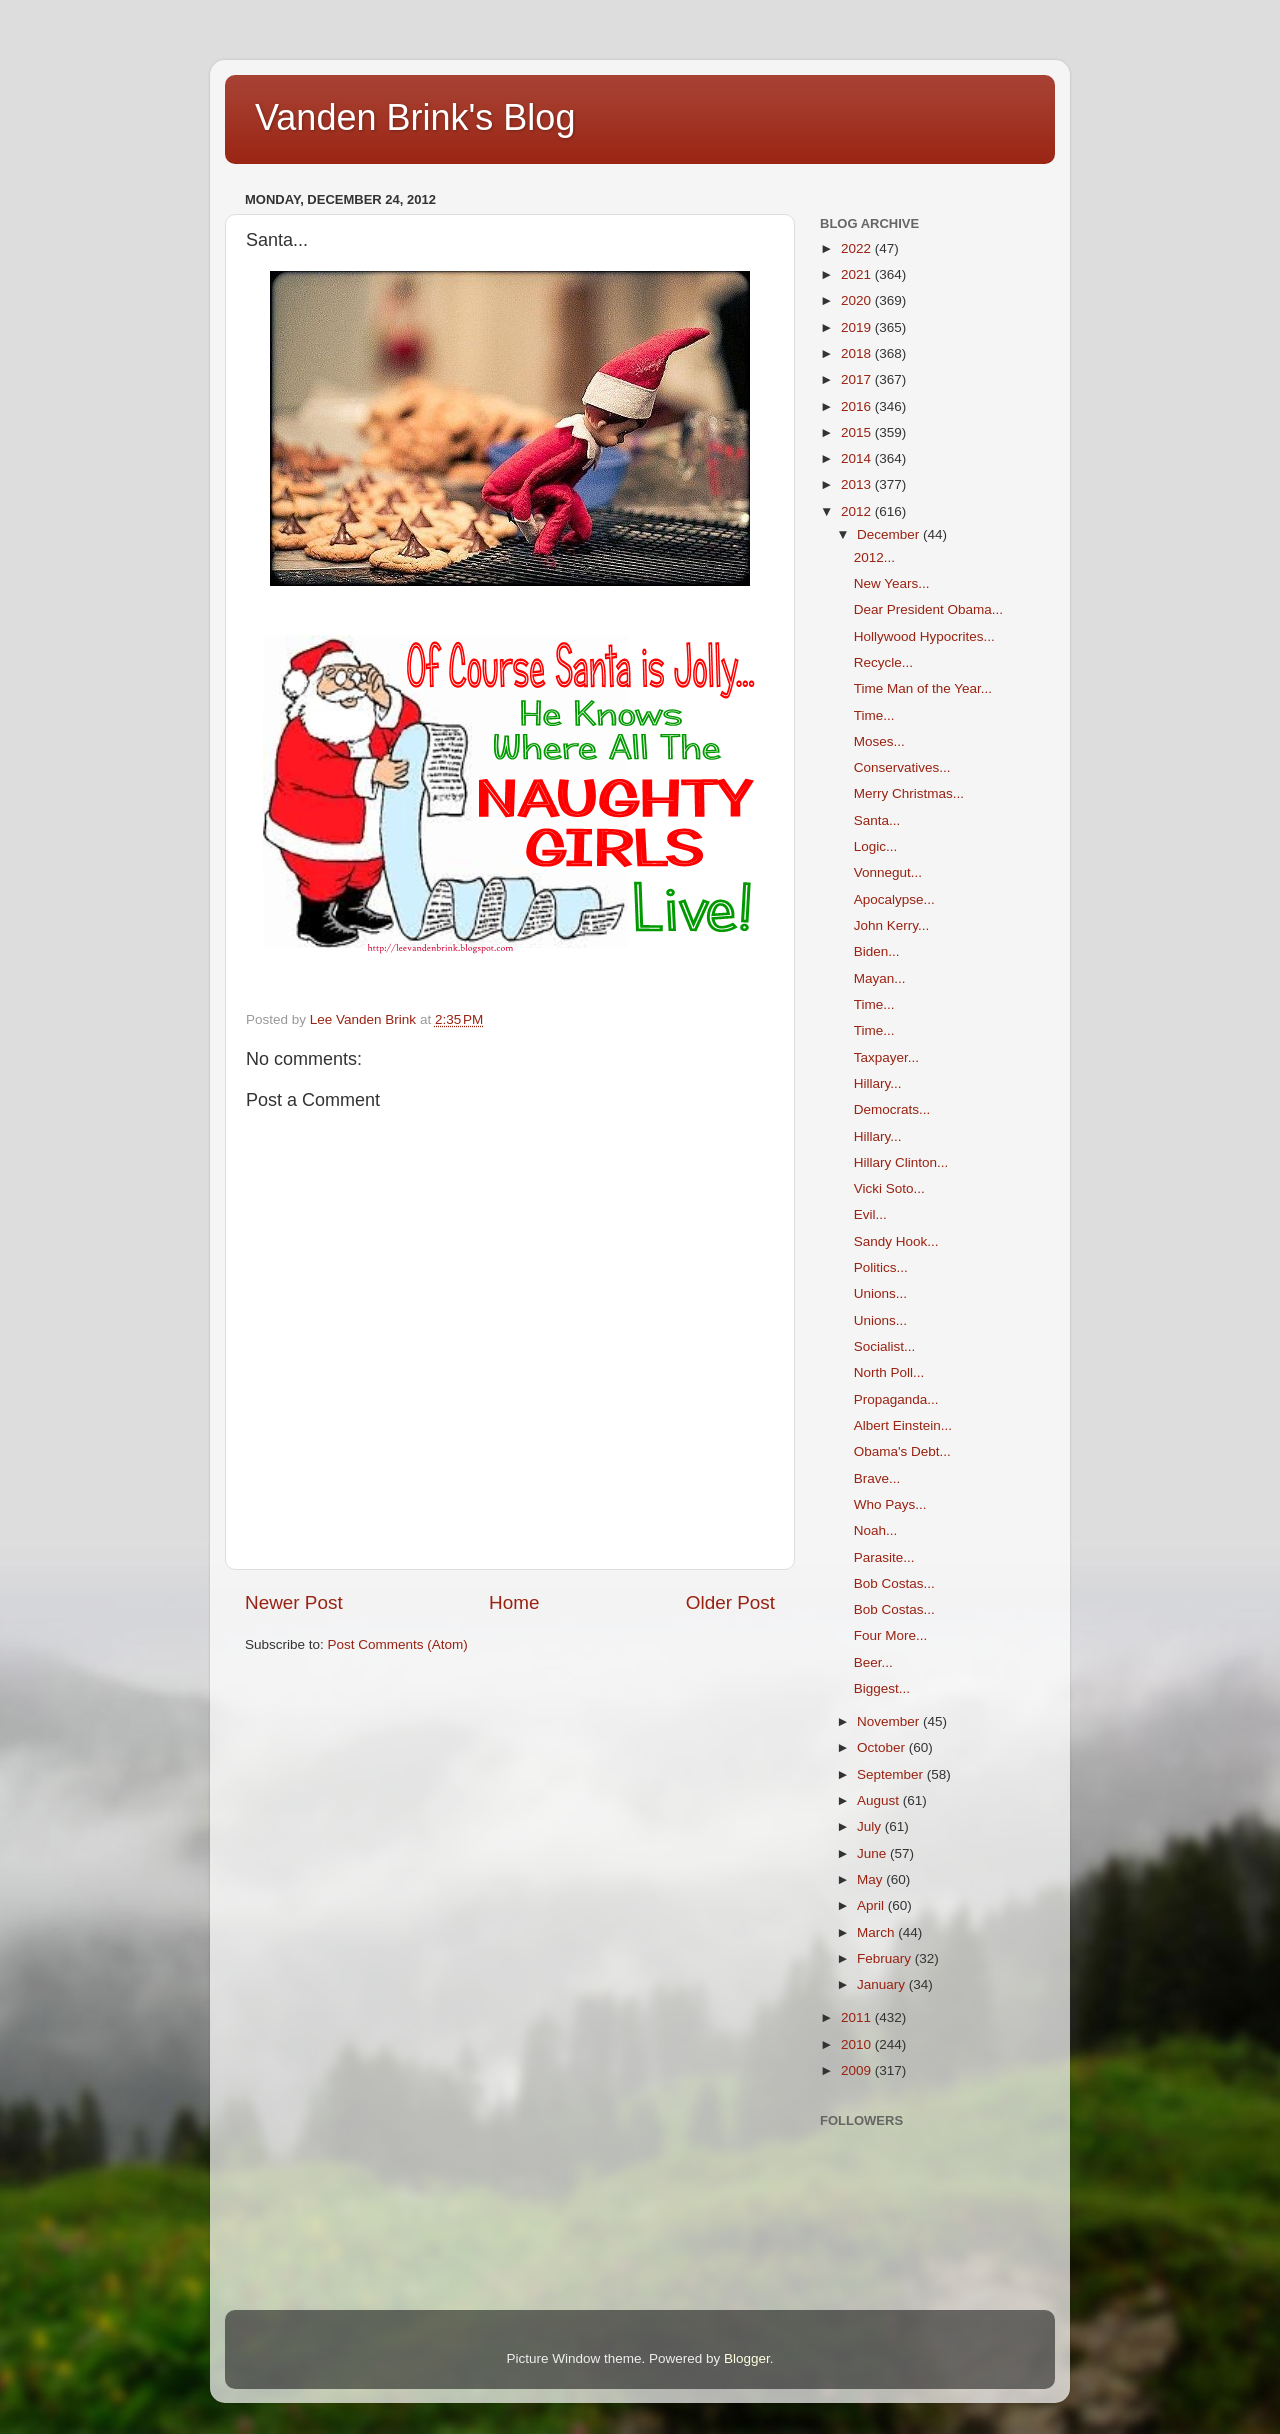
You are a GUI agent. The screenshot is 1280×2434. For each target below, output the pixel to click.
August (880, 1800)
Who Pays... (890, 1504)
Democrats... (892, 1109)
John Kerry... (892, 925)
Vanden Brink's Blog (415, 117)
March (877, 1932)
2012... (874, 557)
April (872, 1905)
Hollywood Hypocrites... (924, 636)
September (892, 1774)
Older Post (730, 1602)
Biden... (877, 951)
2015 (858, 432)
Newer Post (294, 1602)
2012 (858, 511)
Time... (874, 715)
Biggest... (882, 1688)
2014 (858, 458)
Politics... (881, 1267)
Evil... (870, 1214)
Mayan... (880, 978)
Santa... (877, 820)
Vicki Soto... (889, 1188)
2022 (858, 248)
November (890, 1721)
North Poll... (889, 1372)
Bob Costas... (894, 1583)
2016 (858, 406)
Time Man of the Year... (923, 688)
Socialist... (885, 1346)
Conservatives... (902, 767)
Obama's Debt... (902, 1451)
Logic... (876, 846)
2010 (858, 2044)
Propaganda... (896, 1399)
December (890, 534)
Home (514, 1602)
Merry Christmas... (909, 793)
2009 (858, 2070)
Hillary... (878, 1083)
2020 (858, 300)
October (883, 1747)
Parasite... (884, 1557)
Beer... (873, 1662)
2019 (858, 327)
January (883, 1984)
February (886, 1958)
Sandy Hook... (896, 1241)
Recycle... (883, 662)
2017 (858, 379)
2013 (858, 484)
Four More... (891, 1635)
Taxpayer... (886, 1057)
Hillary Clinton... (901, 1162)
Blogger (747, 2358)
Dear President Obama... (928, 609)
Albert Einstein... (903, 1425)
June (873, 1853)
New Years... (892, 583)
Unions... (880, 1293)
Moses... (879, 741)
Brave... (877, 1478)
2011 (858, 2017)
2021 (858, 274)
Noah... (876, 1530)
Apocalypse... (894, 899)
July (871, 1826)
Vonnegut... (888, 872)
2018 (858, 353)
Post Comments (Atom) (398, 1644)
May (871, 1879)
